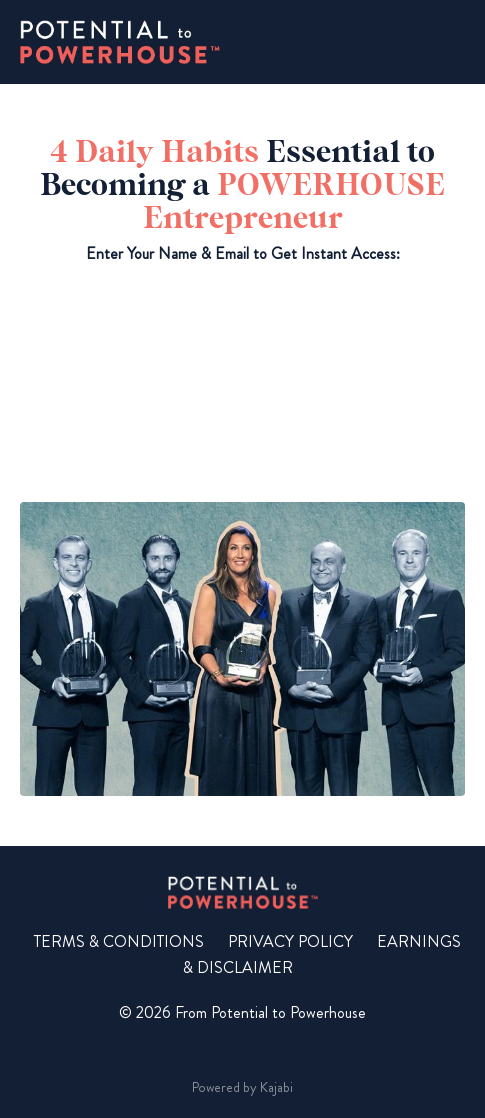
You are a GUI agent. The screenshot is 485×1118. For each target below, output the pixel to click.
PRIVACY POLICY (290, 941)
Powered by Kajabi (242, 1087)
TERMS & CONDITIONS (119, 941)
